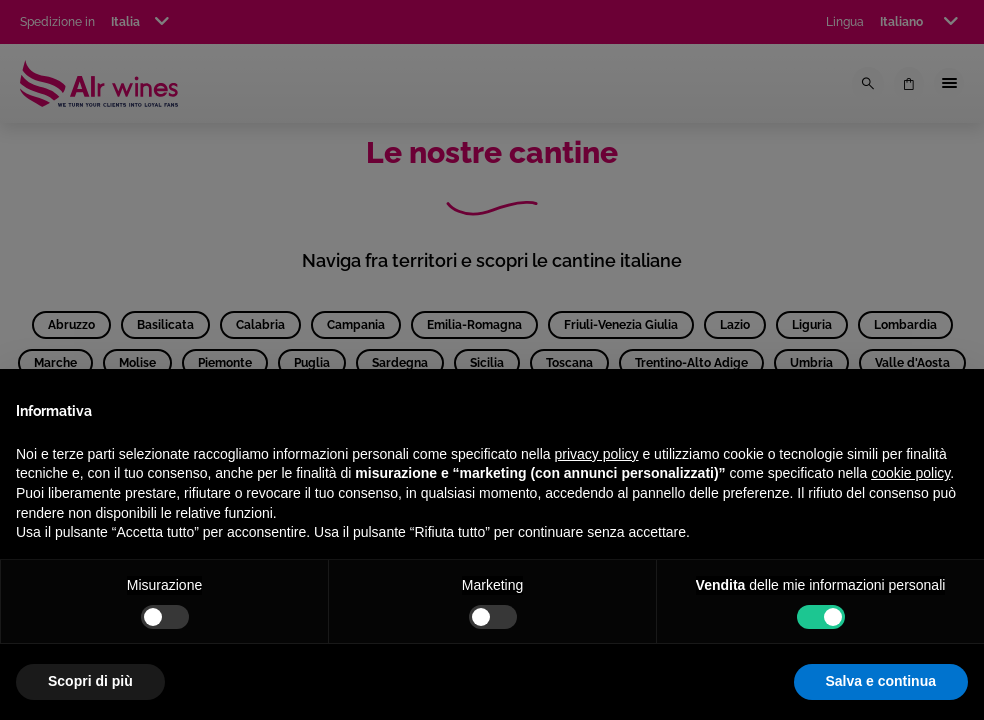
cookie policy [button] (910, 473)
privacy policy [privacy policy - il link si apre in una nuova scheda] (597, 454)
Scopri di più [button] (90, 681)
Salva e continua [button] (881, 681)
